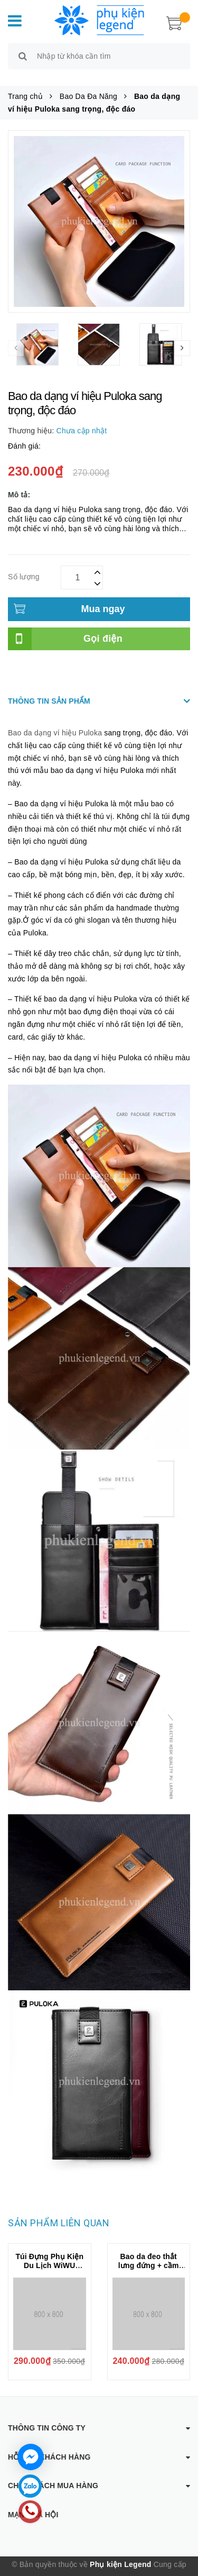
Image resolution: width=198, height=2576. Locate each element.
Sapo (105, 2568)
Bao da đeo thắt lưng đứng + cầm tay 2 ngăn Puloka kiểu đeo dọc (149, 2257)
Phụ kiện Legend (120, 2552)
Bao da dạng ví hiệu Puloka (55, 720)
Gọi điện (102, 626)
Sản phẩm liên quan (58, 2210)
